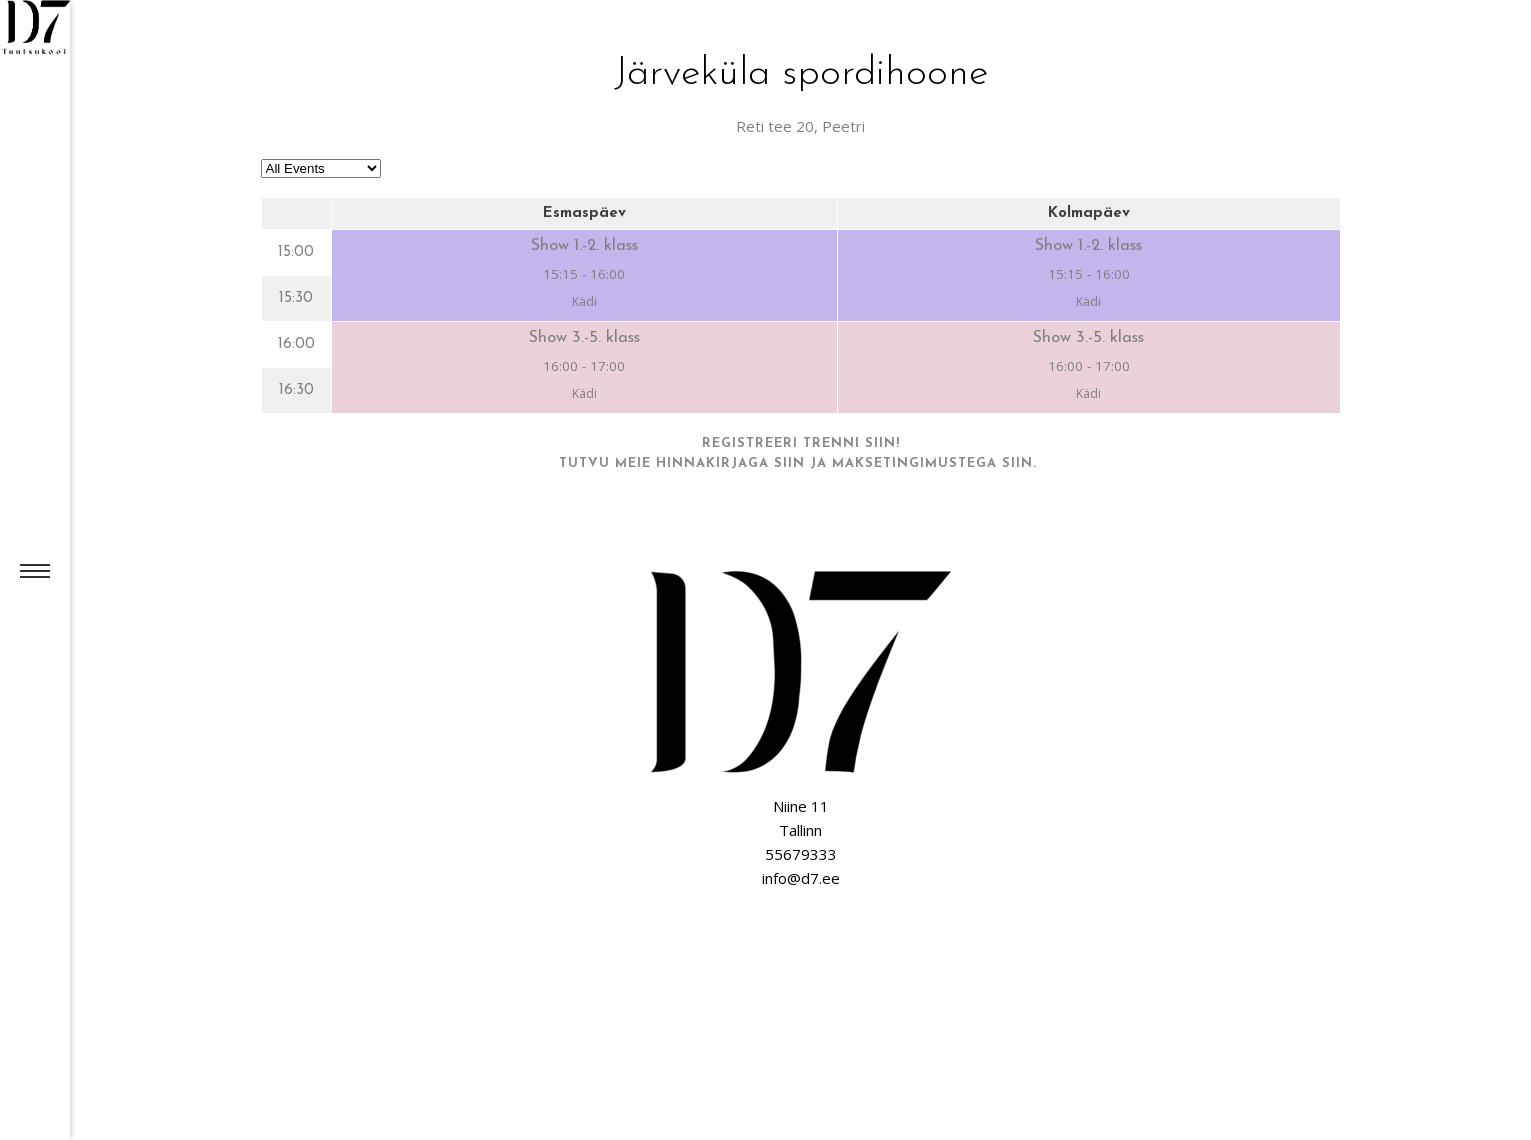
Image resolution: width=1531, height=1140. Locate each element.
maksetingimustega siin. (937, 463)
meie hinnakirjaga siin (710, 463)
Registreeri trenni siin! (801, 443)
